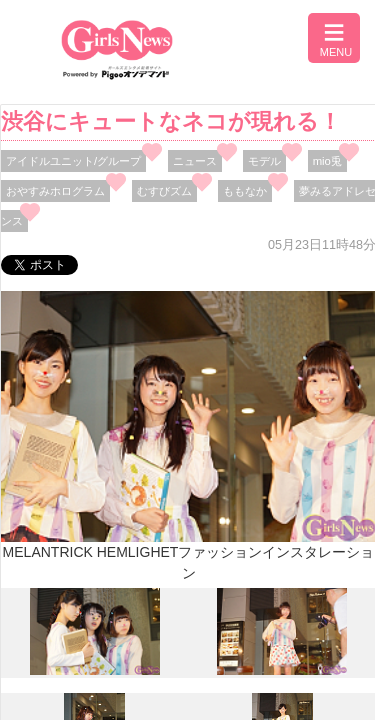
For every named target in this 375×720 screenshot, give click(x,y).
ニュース (195, 161)
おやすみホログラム (55, 191)
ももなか (245, 191)
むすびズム (164, 191)
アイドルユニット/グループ (73, 161)
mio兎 (327, 161)
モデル (264, 161)
